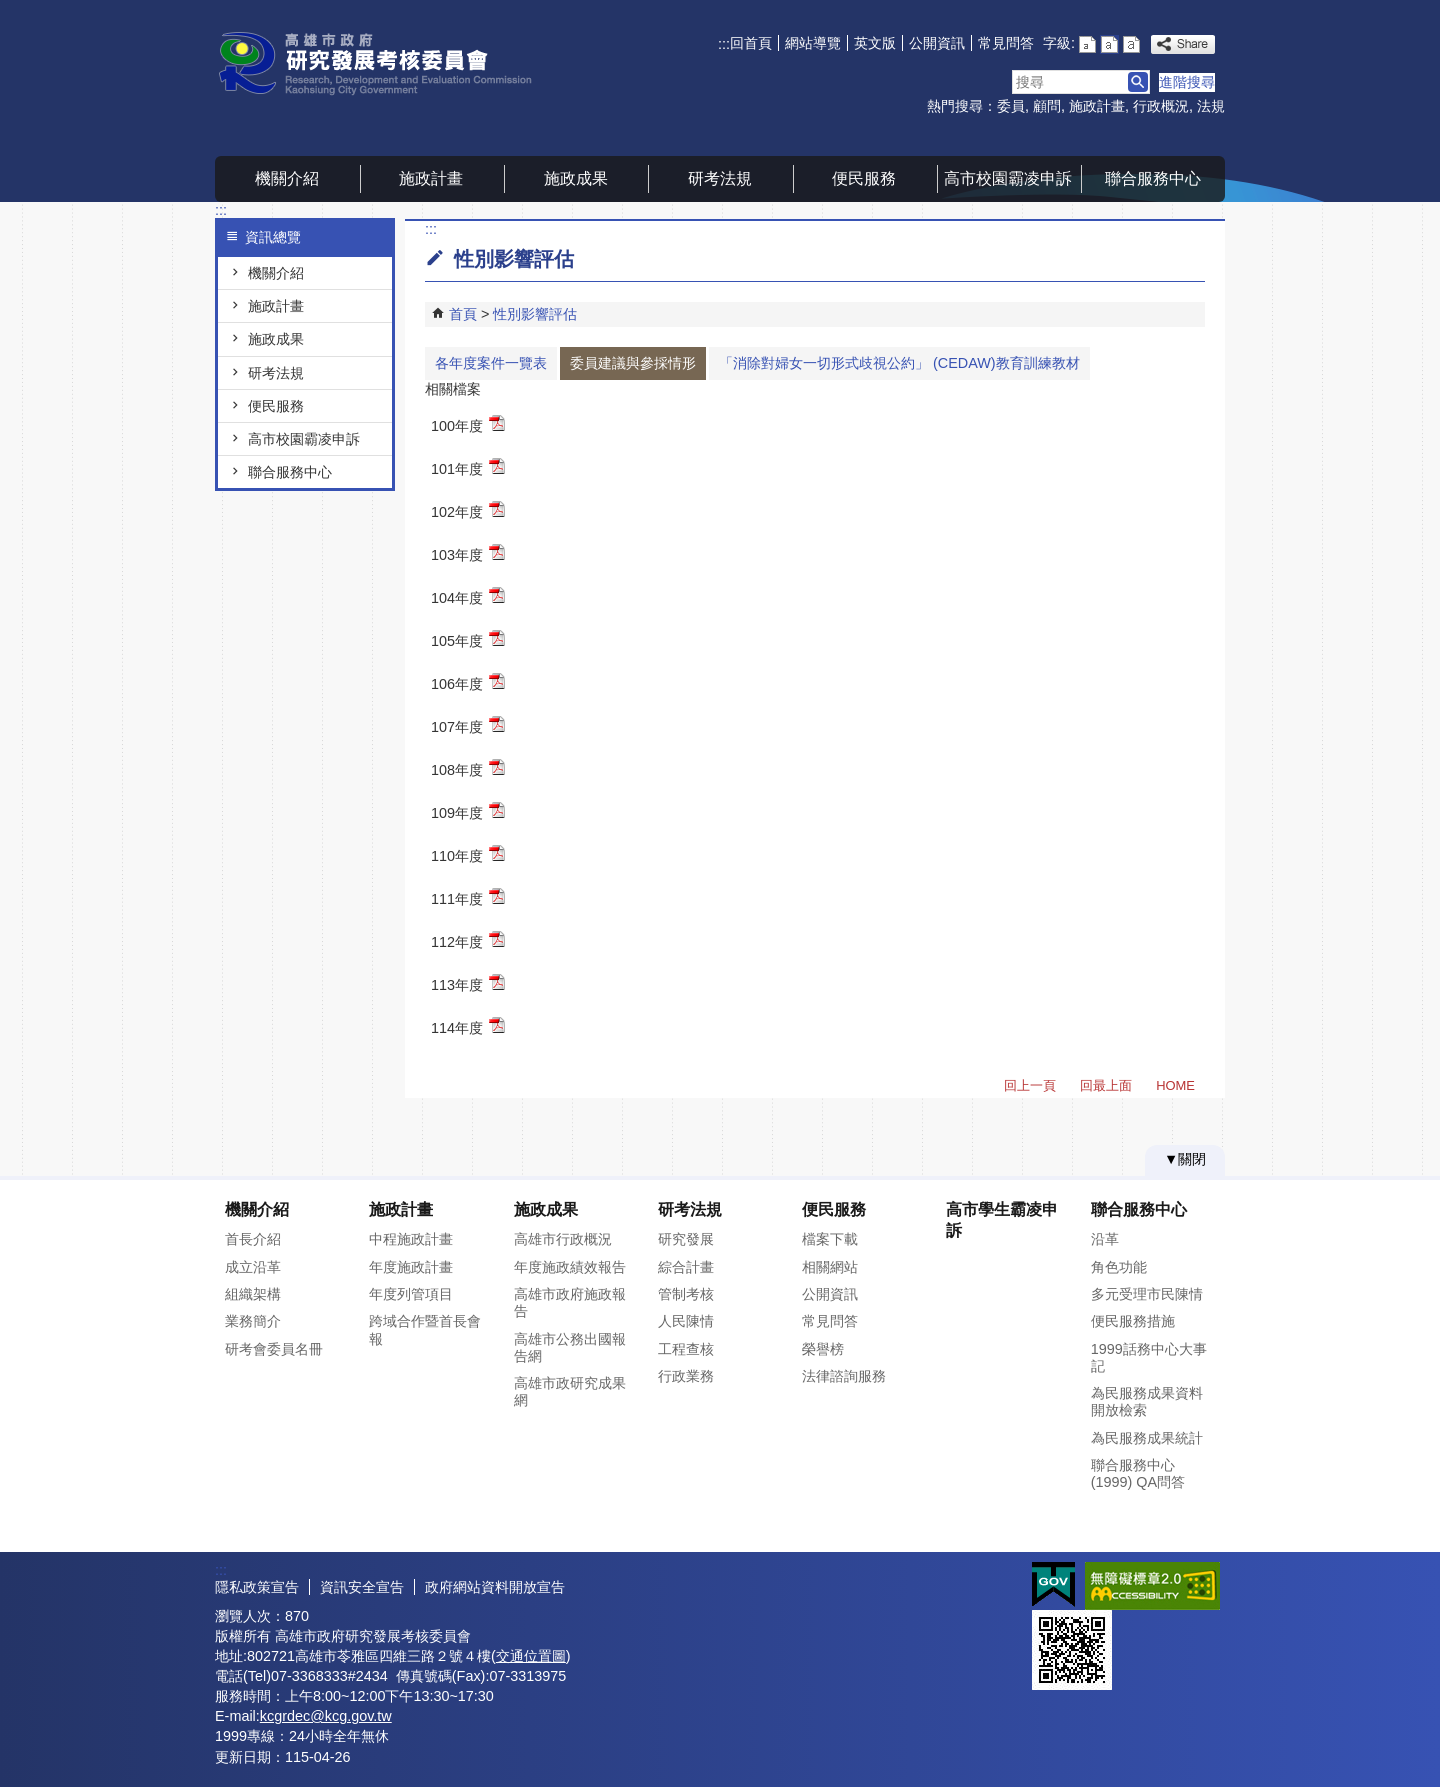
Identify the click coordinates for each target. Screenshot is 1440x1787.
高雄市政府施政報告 (570, 1302)
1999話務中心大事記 (1149, 1357)
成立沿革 (253, 1267)
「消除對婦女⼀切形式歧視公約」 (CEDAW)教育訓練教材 (899, 363)
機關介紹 (287, 178)
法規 (1211, 106)
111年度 (468, 897)
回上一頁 (1030, 1085)
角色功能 (1119, 1267)
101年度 (468, 467)
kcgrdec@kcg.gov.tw (326, 1716)
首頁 (463, 314)
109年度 (468, 811)
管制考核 (686, 1294)
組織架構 (253, 1294)
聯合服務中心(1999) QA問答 (1138, 1473)
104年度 (468, 596)
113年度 (468, 983)
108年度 (468, 768)
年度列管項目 (411, 1294)
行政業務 (686, 1376)
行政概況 (1161, 106)
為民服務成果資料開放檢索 (1147, 1401)
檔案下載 (830, 1239)
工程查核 (686, 1349)
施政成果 (576, 178)
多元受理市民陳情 (1147, 1294)
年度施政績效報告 (570, 1267)
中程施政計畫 (411, 1239)
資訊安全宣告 (362, 1587)
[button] (1138, 82)
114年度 (468, 1026)
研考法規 (720, 178)
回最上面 (1106, 1085)
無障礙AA (1152, 1586)
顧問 (1047, 106)
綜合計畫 (686, 1267)
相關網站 (830, 1267)
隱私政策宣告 (257, 1587)
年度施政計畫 (411, 1267)
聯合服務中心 (1153, 178)
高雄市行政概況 (563, 1239)
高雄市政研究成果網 (570, 1391)
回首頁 (751, 43)
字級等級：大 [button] (1131, 44)
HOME (1175, 1085)
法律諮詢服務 (844, 1376)
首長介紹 (253, 1239)
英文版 (875, 43)
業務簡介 (253, 1321)
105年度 (468, 639)
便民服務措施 (1133, 1321)
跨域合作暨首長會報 (425, 1329)
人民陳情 (686, 1321)
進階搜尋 (1187, 82)
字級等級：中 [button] (1109, 44)
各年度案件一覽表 (491, 363)
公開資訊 (937, 43)
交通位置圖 (531, 1656)
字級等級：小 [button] (1087, 44)
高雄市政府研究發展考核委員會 (384, 63)
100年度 (468, 424)
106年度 (468, 682)
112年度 (468, 940)
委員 (1011, 106)
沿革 (1105, 1239)
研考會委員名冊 (274, 1349)
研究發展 (686, 1239)
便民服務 (864, 178)
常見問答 (1006, 43)
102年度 (468, 510)
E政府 (1053, 1584)
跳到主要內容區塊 (10, 10)
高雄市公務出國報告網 (570, 1347)
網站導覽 (813, 43)
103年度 (468, 553)
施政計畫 (1097, 106)
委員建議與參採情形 (633, 363)
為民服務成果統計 (1147, 1438)
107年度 (468, 725)
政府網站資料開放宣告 (495, 1587)
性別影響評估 (535, 314)
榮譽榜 (823, 1349)
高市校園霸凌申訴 (1008, 178)
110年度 (468, 854)
